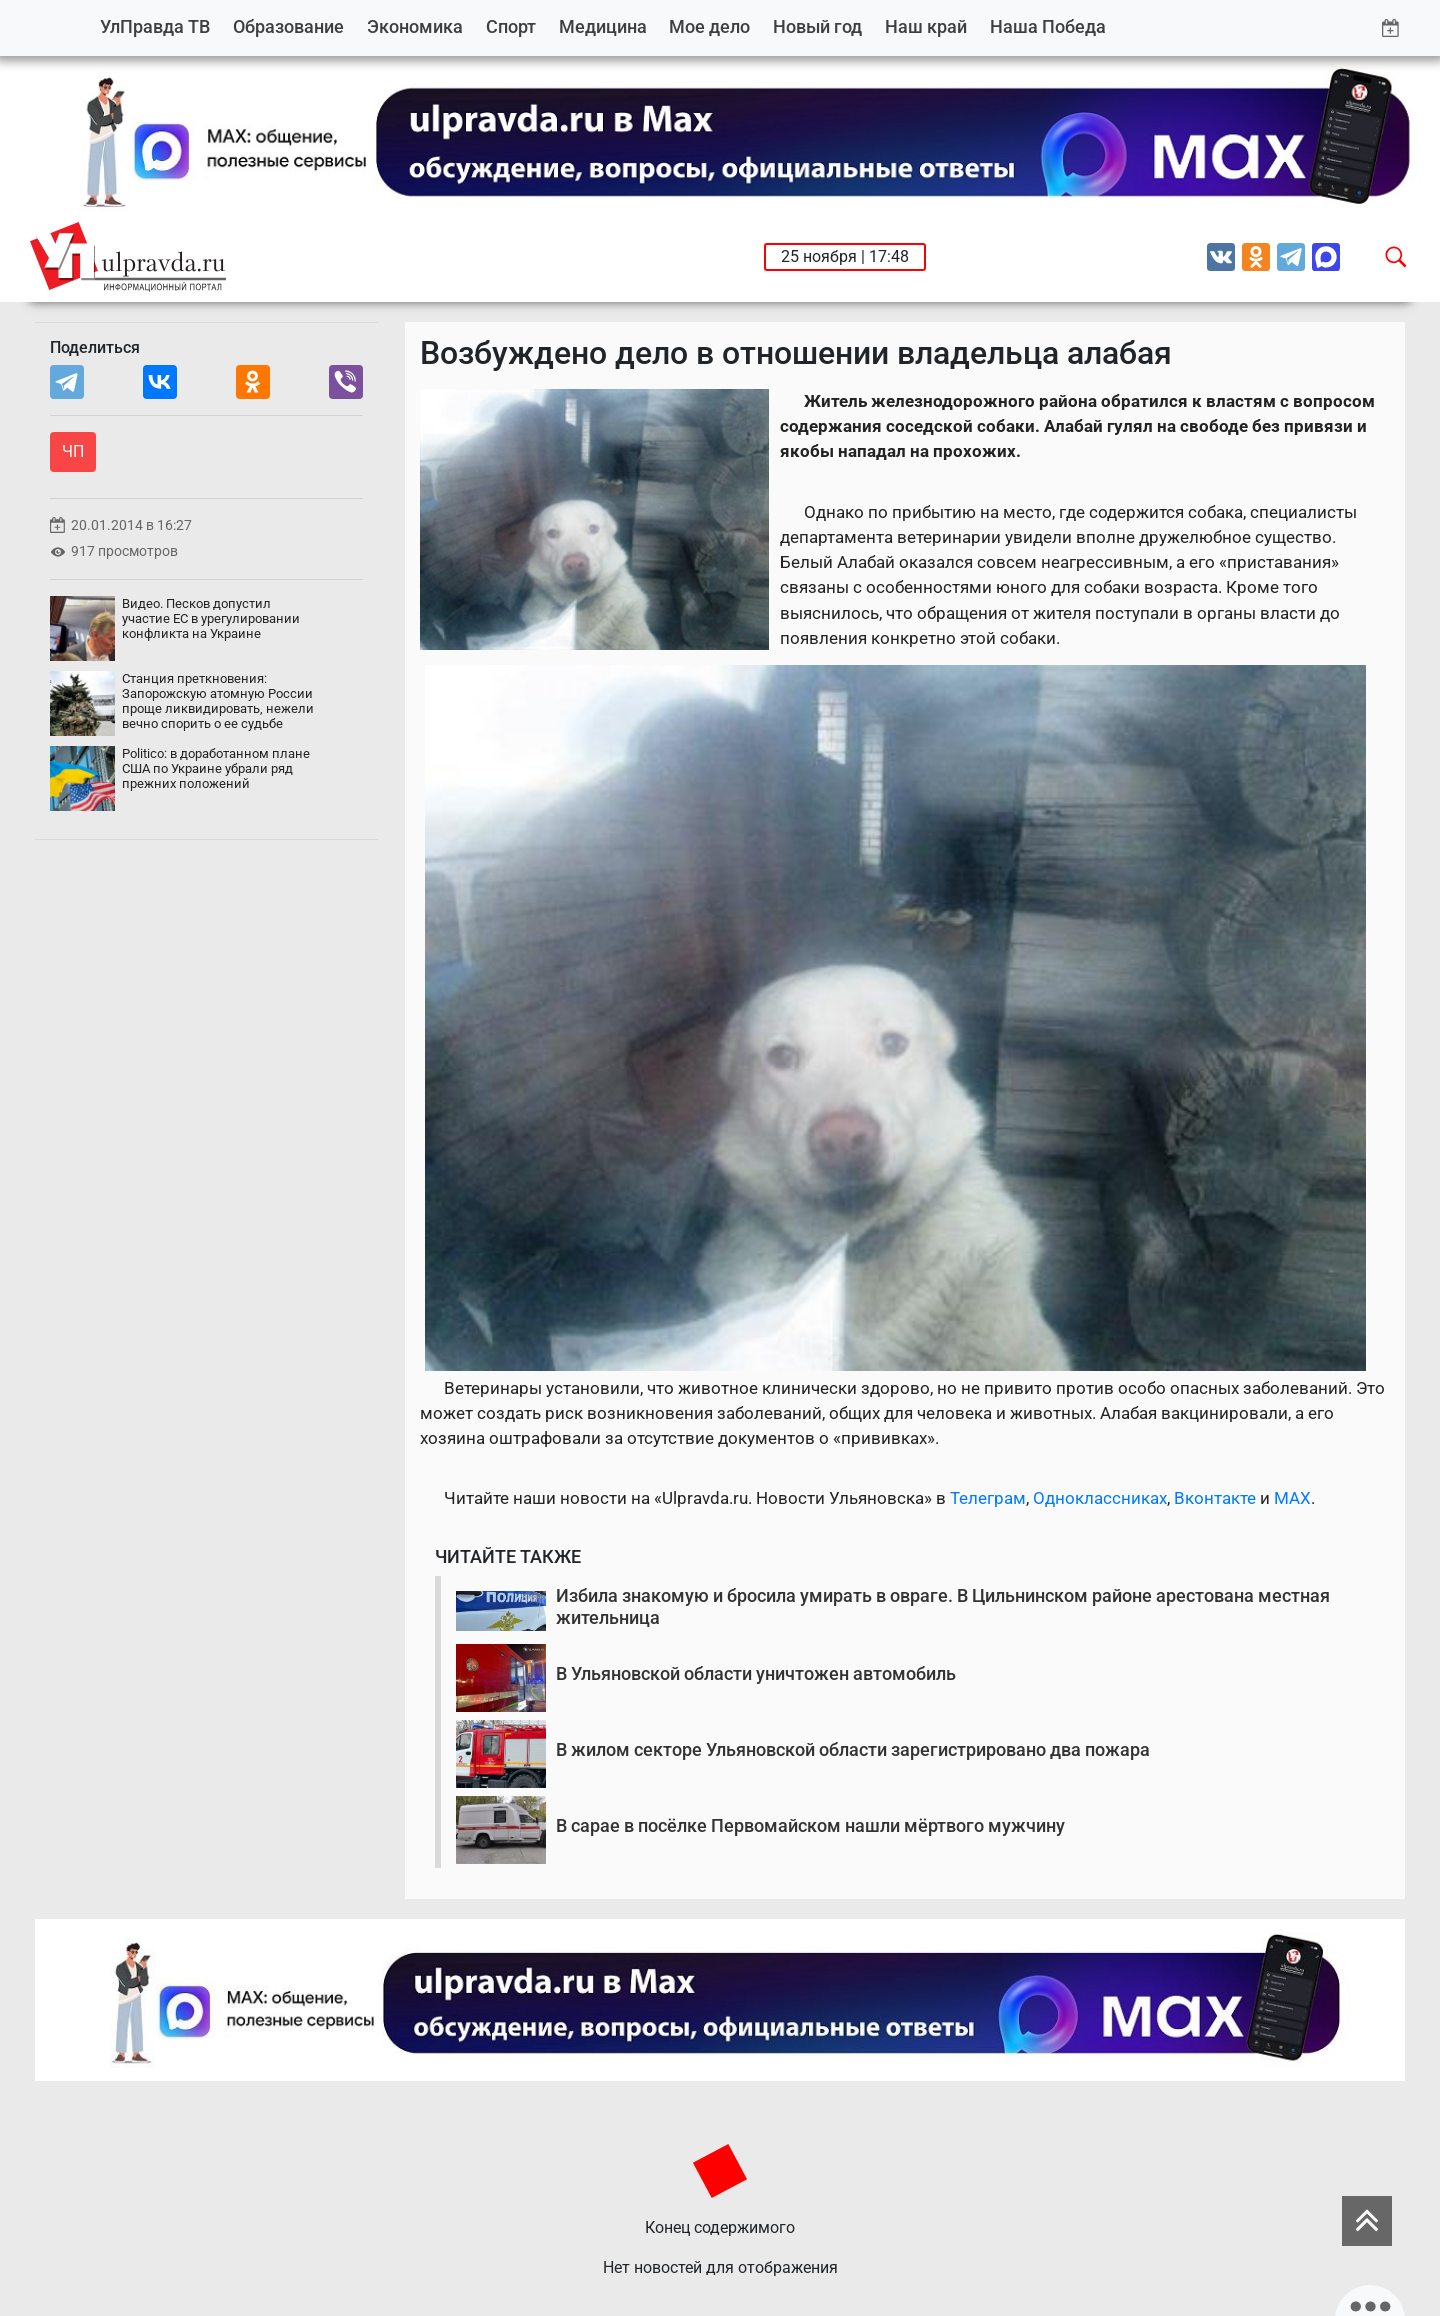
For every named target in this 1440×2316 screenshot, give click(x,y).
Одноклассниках (1100, 1498)
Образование (288, 26)
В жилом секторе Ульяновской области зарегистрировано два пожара (853, 1749)
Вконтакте (1215, 1498)
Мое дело (709, 26)
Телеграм (988, 1498)
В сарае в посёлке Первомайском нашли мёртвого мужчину (810, 1825)
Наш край (926, 26)
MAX (1292, 1498)
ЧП (73, 451)
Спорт (511, 26)
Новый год (817, 26)
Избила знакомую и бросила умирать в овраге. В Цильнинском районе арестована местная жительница (943, 1606)
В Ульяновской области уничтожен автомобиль (756, 1673)
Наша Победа (1048, 26)
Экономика (415, 26)
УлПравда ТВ (155, 26)
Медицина (603, 26)
